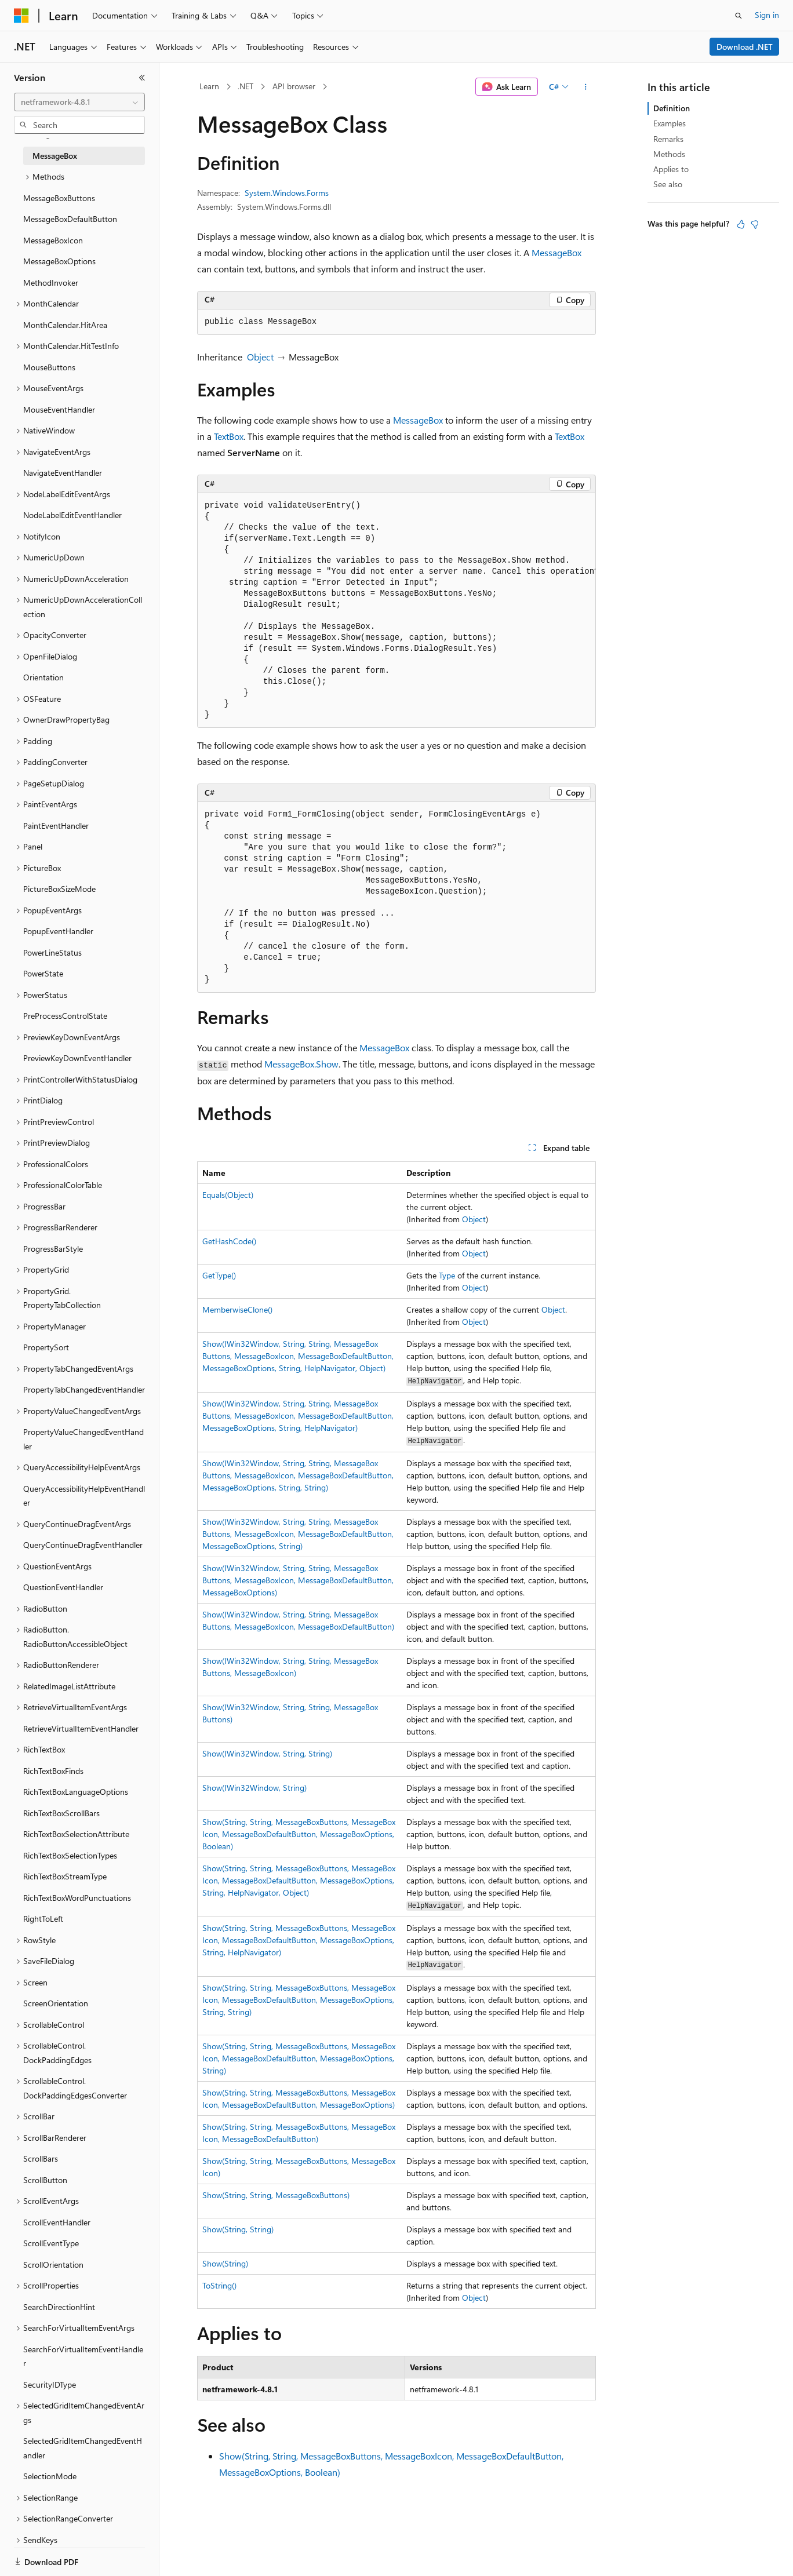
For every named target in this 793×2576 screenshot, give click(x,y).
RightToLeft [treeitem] (43, 1918)
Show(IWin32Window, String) (254, 1787)
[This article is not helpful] (755, 224)
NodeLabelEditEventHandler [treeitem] (72, 514)
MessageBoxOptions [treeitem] (59, 261)
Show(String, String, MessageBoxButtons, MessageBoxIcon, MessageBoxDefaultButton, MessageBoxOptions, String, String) (298, 1999)
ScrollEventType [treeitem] (51, 2243)
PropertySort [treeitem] (46, 1347)
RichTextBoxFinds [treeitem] (53, 1770)
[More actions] (586, 87)
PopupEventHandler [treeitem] (58, 931)
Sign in (767, 14)
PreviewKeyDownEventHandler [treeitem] (77, 1057)
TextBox (228, 436)
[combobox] (79, 102)
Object (260, 357)
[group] (396, 610)
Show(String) (225, 2263)
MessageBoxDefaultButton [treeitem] (70, 218)
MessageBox (556, 252)
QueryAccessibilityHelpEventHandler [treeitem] (84, 1496)
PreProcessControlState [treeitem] (65, 1015)
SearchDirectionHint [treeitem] (59, 2306)
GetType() (219, 1275)
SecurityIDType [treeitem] (49, 2384)
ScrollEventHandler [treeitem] (56, 2222)
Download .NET (744, 46)
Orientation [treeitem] (43, 677)
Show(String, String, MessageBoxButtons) (276, 2194)
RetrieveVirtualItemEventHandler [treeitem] (81, 1728)
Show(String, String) (238, 2229)
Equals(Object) (227, 1194)
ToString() (219, 2285)
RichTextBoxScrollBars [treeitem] (61, 1813)
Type (447, 1275)
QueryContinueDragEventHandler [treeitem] (83, 1544)
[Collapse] (142, 77)
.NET (245, 86)
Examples (669, 123)
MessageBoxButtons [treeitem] (59, 197)
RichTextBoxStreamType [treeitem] (65, 1876)
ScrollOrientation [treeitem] (53, 2264)
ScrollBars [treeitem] (40, 2158)
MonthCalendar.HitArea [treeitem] (65, 324)
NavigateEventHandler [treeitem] (62, 472)
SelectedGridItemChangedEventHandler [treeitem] (82, 2448)
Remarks (668, 138)
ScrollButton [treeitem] (45, 2179)
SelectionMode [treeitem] (50, 2476)
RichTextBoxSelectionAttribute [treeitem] (76, 1833)
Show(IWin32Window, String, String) (267, 1753)
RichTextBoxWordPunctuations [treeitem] (77, 1897)
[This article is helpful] (741, 224)
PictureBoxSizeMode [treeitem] (59, 888)
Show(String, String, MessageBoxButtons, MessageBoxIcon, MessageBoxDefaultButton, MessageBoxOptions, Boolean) (298, 1834)
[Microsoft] (21, 15)
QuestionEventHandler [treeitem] (63, 1587)
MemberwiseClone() (237, 1309)
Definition (671, 108)
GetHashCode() (229, 1241)
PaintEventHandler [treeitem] (56, 825)
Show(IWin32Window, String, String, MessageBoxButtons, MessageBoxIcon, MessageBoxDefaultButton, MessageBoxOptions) (298, 1580)
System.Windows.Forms (287, 192)
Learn (209, 86)
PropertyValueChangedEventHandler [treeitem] (83, 1439)
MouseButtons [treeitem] (49, 367)
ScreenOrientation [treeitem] (55, 2003)
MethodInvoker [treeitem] (50, 282)
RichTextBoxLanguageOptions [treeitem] (75, 1791)
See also (667, 184)
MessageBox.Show (301, 1064)
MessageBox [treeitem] (54, 155)
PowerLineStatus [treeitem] (52, 952)
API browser (293, 86)
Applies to (671, 168)
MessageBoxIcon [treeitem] (53, 240)
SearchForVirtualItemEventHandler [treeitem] (83, 2356)
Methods (669, 153)
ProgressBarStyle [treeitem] (53, 1248)
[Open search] (738, 15)
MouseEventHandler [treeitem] (59, 409)
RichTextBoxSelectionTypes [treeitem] (70, 1855)
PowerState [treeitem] (43, 973)
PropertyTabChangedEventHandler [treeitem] (84, 1389)
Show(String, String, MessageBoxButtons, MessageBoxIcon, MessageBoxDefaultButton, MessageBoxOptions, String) (298, 2058)
